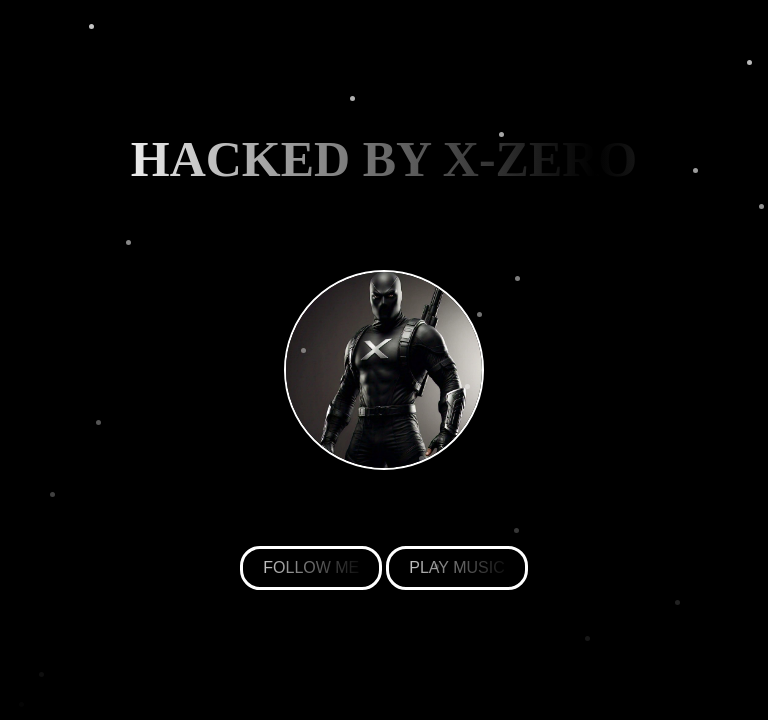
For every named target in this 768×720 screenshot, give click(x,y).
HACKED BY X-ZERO (384, 159)
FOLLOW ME (311, 567)
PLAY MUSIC (456, 567)
